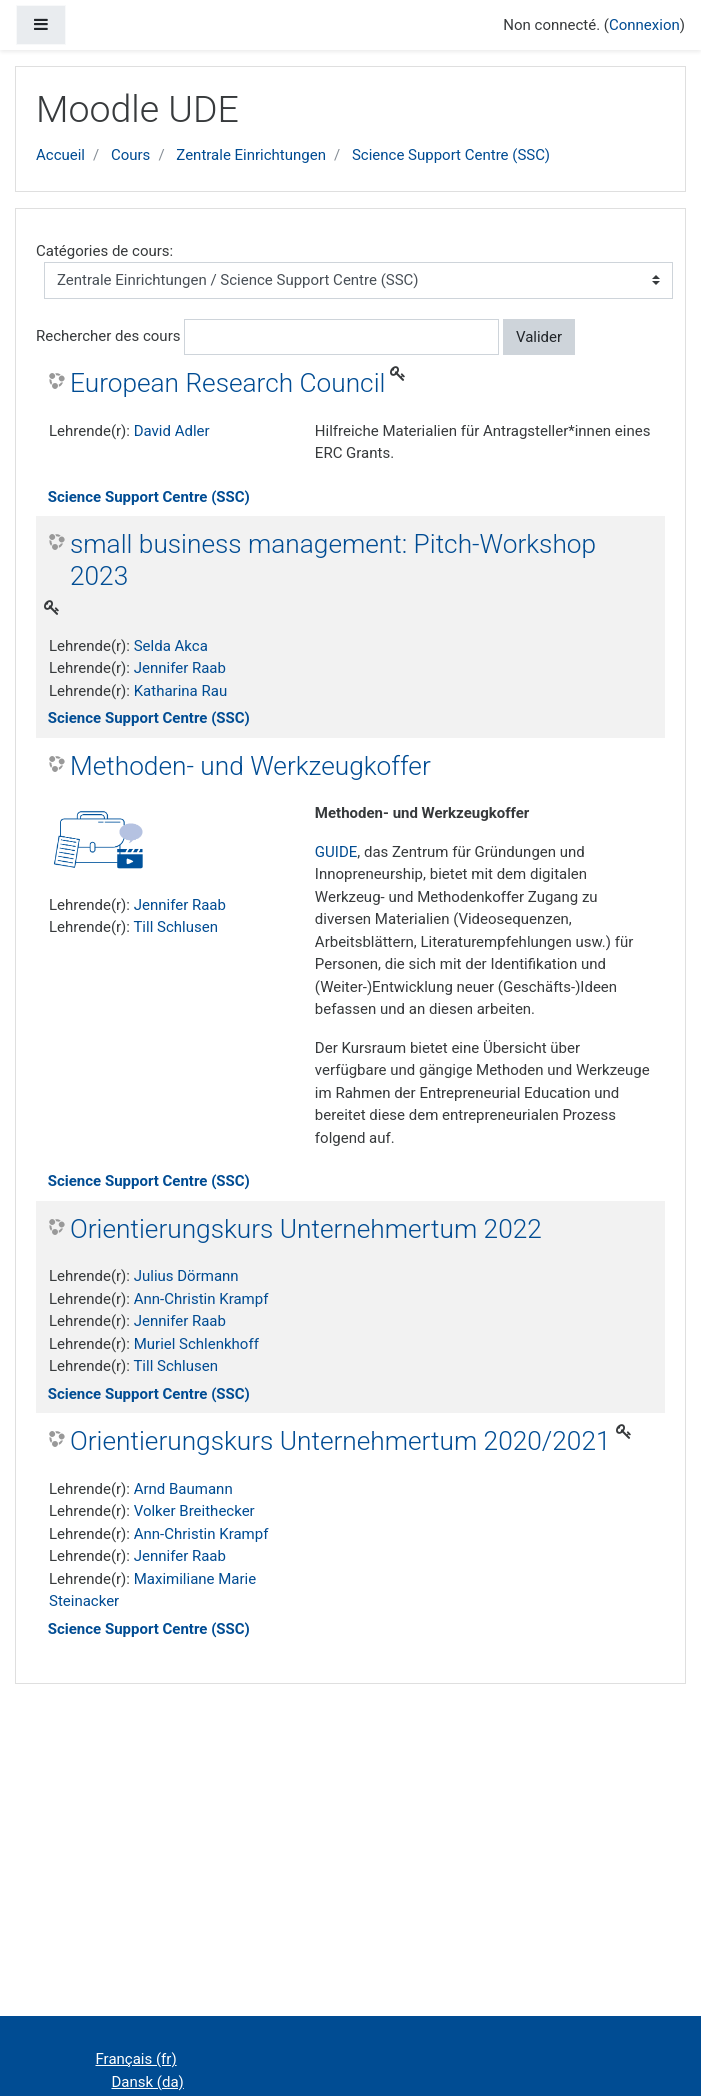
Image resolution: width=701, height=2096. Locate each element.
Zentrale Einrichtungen (251, 155)
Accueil (60, 155)
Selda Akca (171, 646)
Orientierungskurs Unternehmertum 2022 (306, 1229)
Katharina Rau (180, 691)
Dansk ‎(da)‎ (148, 2082)
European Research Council (227, 383)
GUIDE (336, 852)
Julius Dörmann (186, 1276)
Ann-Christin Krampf (201, 1299)
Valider (539, 337)
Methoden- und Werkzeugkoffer (250, 766)
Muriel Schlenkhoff (196, 1344)
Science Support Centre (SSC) (451, 155)
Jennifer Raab (180, 668)
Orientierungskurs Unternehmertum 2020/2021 (340, 1441)
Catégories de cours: (104, 251)
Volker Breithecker (194, 1511)
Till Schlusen (175, 927)
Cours (130, 155)
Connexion (644, 25)
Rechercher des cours (108, 336)
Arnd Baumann (183, 1489)
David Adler (172, 431)
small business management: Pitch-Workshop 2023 (333, 560)
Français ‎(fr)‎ (136, 2059)
